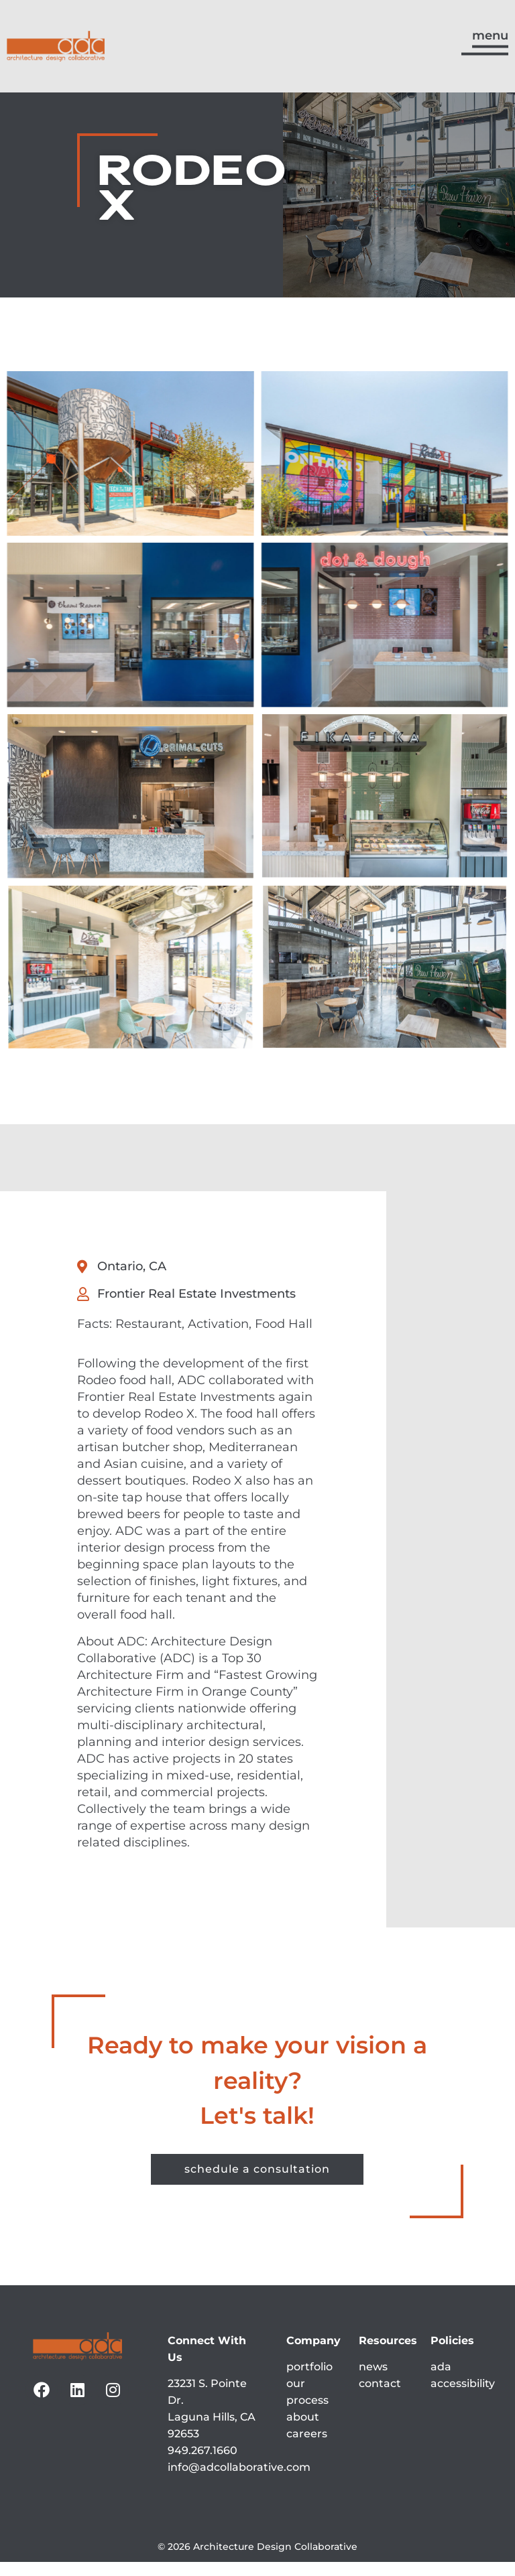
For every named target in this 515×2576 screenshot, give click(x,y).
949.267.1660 (202, 2464)
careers (306, 2447)
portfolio (309, 2380)
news (373, 2380)
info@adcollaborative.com (239, 2481)
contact (380, 2397)
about (302, 2431)
